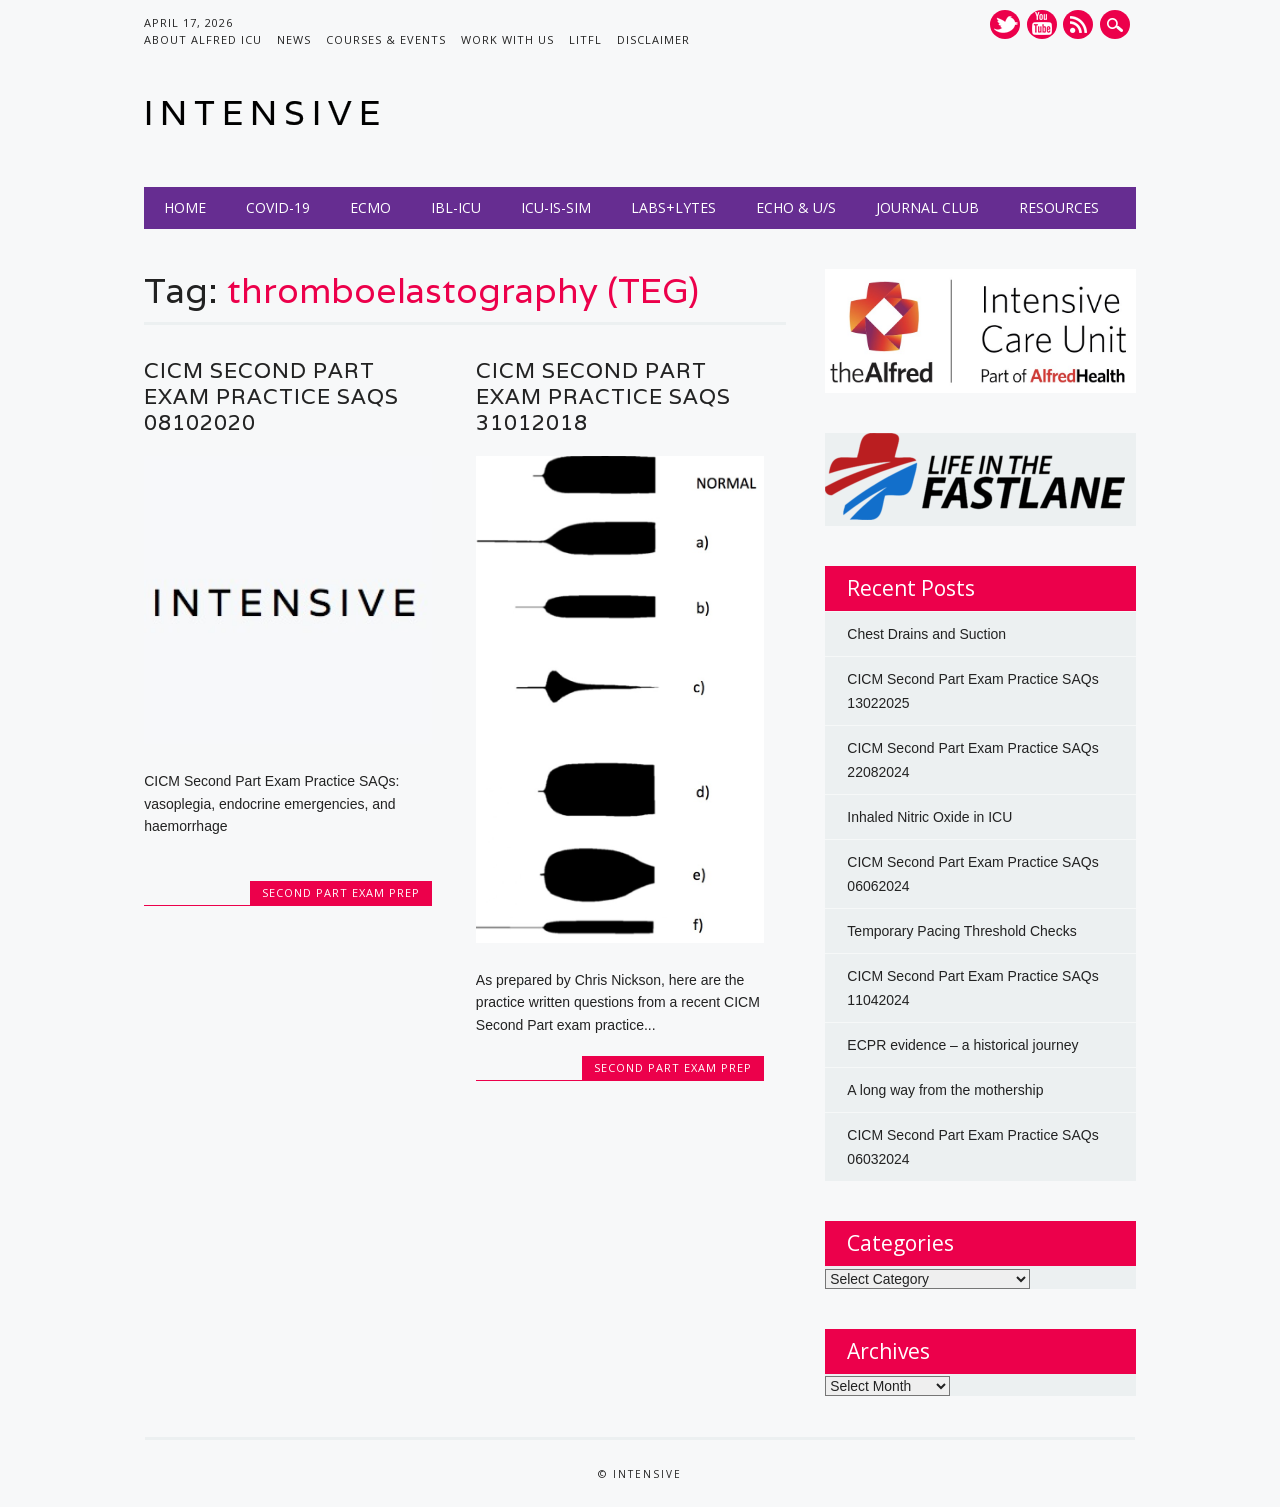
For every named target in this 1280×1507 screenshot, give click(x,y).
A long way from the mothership (945, 1090)
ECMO (370, 207)
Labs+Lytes (673, 207)
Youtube (1042, 24)
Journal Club (927, 207)
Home (185, 207)
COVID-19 (278, 207)
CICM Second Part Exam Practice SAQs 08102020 (271, 396)
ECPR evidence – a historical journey (962, 1045)
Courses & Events (386, 39)
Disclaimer (653, 39)
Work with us (507, 39)
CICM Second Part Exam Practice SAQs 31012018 (603, 396)
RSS (1078, 24)
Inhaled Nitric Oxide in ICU (929, 817)
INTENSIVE (265, 112)
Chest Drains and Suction (926, 634)
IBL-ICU (456, 207)
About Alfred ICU (203, 39)
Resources (1059, 207)
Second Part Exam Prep (341, 892)
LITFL (585, 39)
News (294, 39)
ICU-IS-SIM (556, 207)
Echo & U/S (796, 207)
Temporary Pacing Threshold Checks (961, 931)
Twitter (1005, 24)
